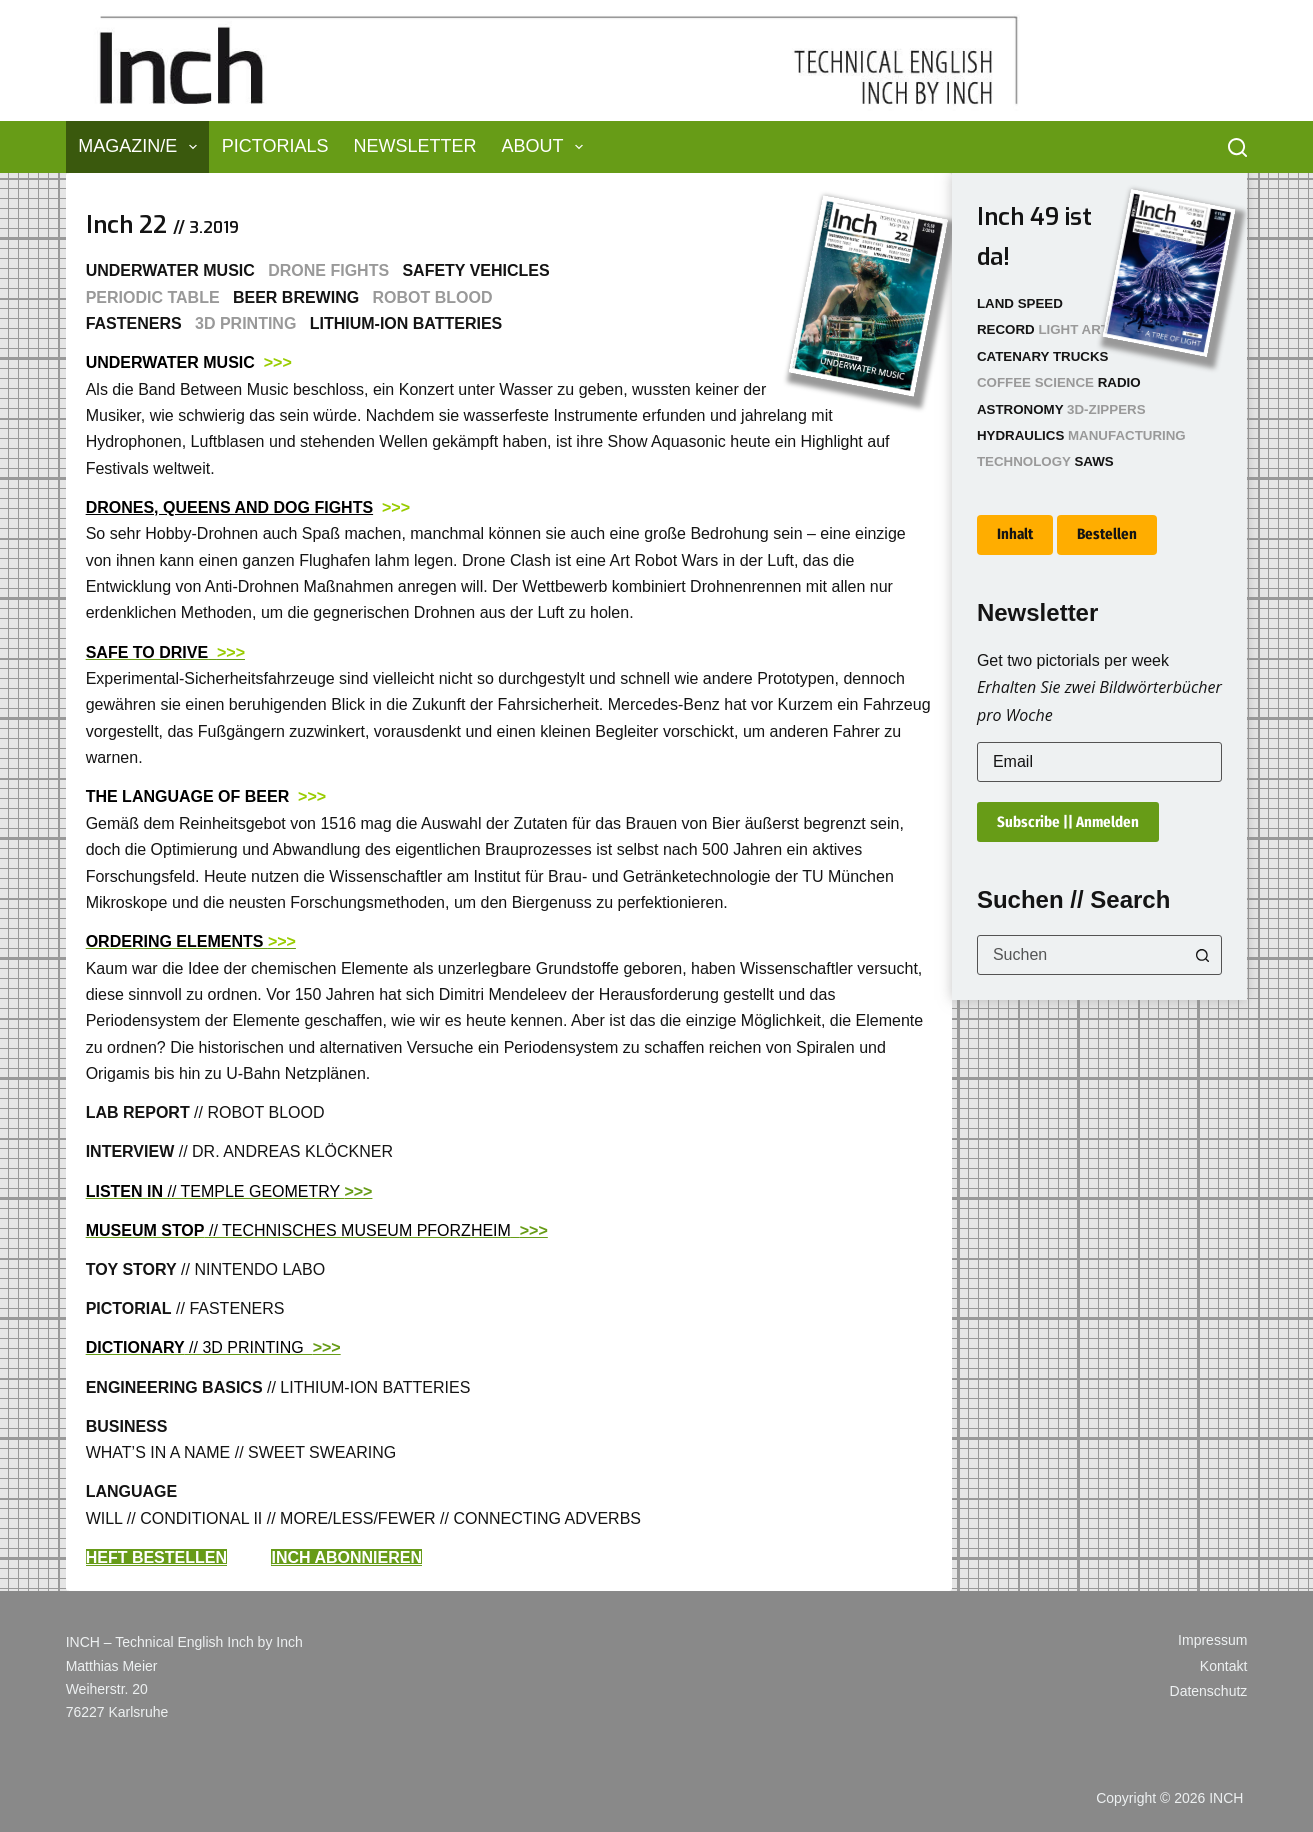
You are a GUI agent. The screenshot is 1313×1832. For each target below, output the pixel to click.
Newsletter (414, 146)
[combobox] (1080, 955)
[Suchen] (1237, 147)
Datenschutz (1209, 1691)
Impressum (1212, 1640)
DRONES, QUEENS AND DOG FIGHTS (229, 507)
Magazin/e (141, 147)
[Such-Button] (1202, 955)
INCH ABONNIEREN (346, 1557)
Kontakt (1223, 1666)
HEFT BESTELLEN (156, 1557)
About (546, 147)
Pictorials (275, 146)
